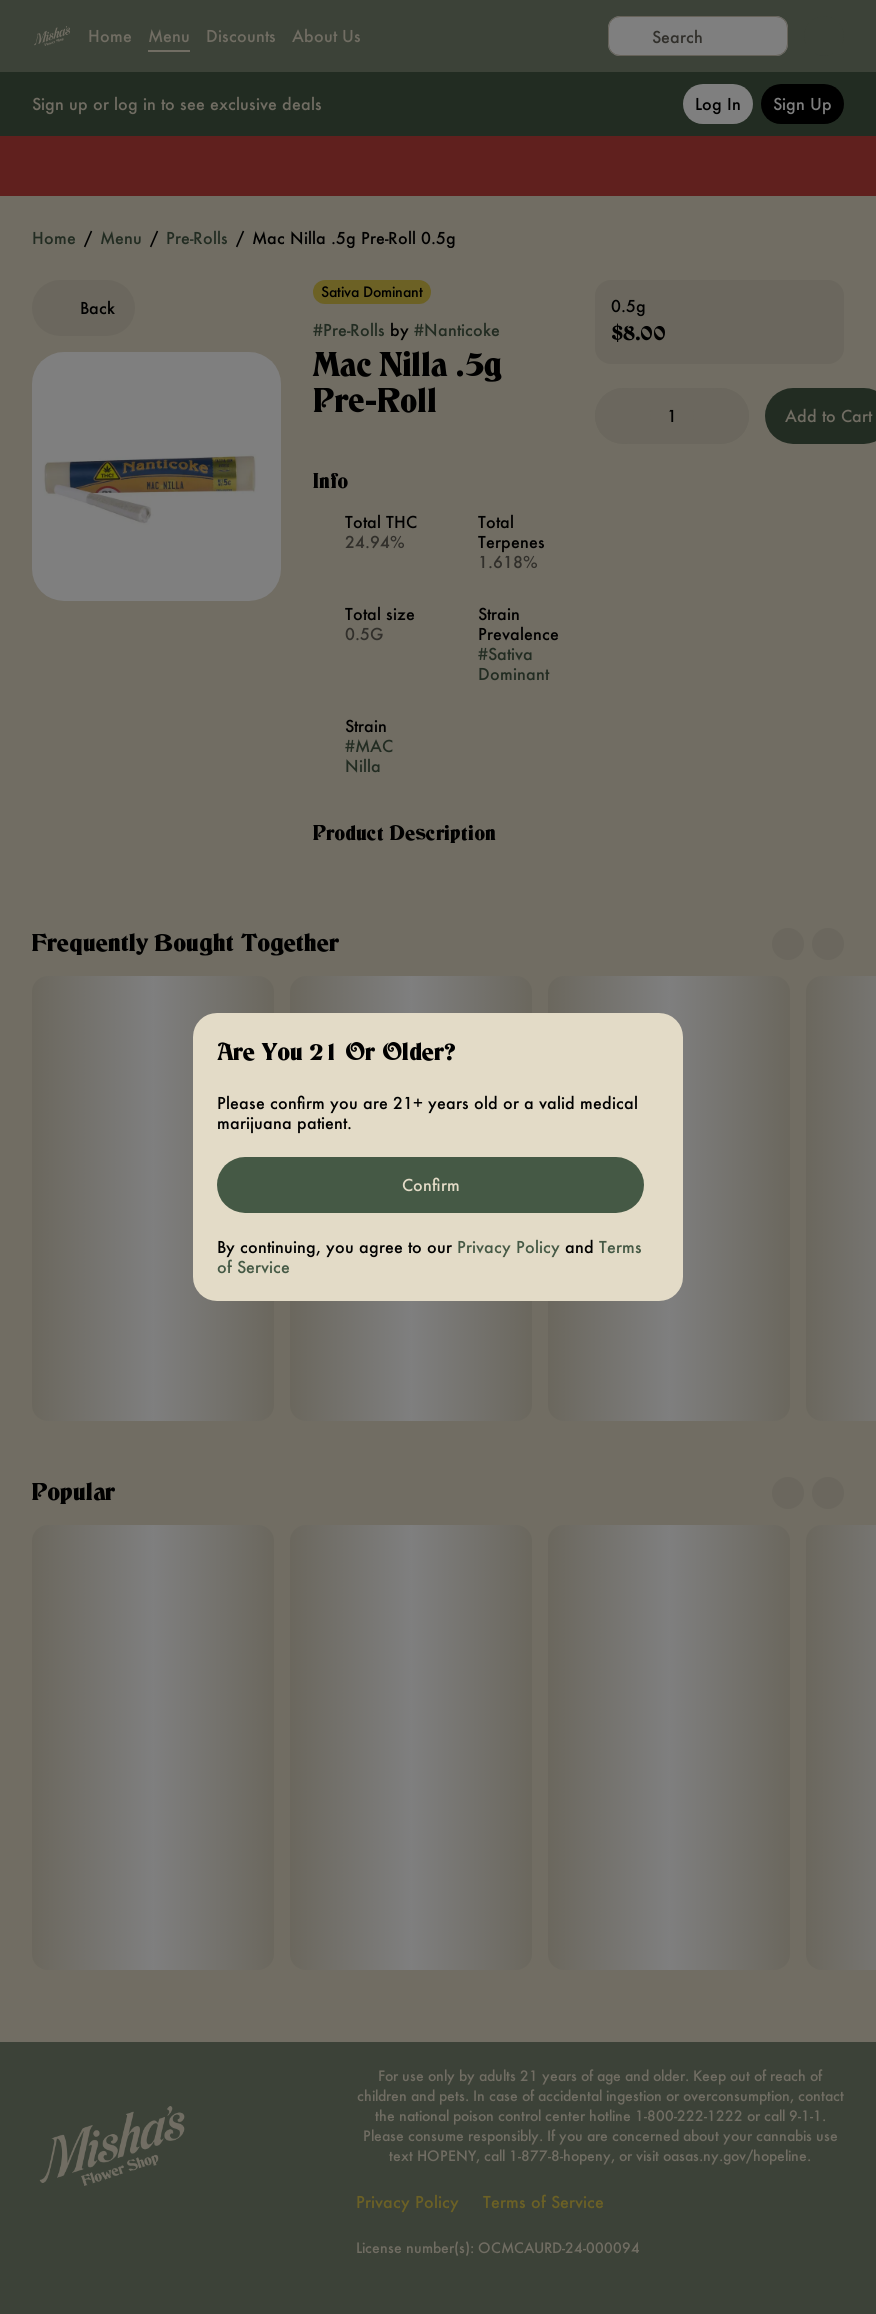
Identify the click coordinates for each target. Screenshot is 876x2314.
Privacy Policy (508, 1246)
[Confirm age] (430, 1185)
